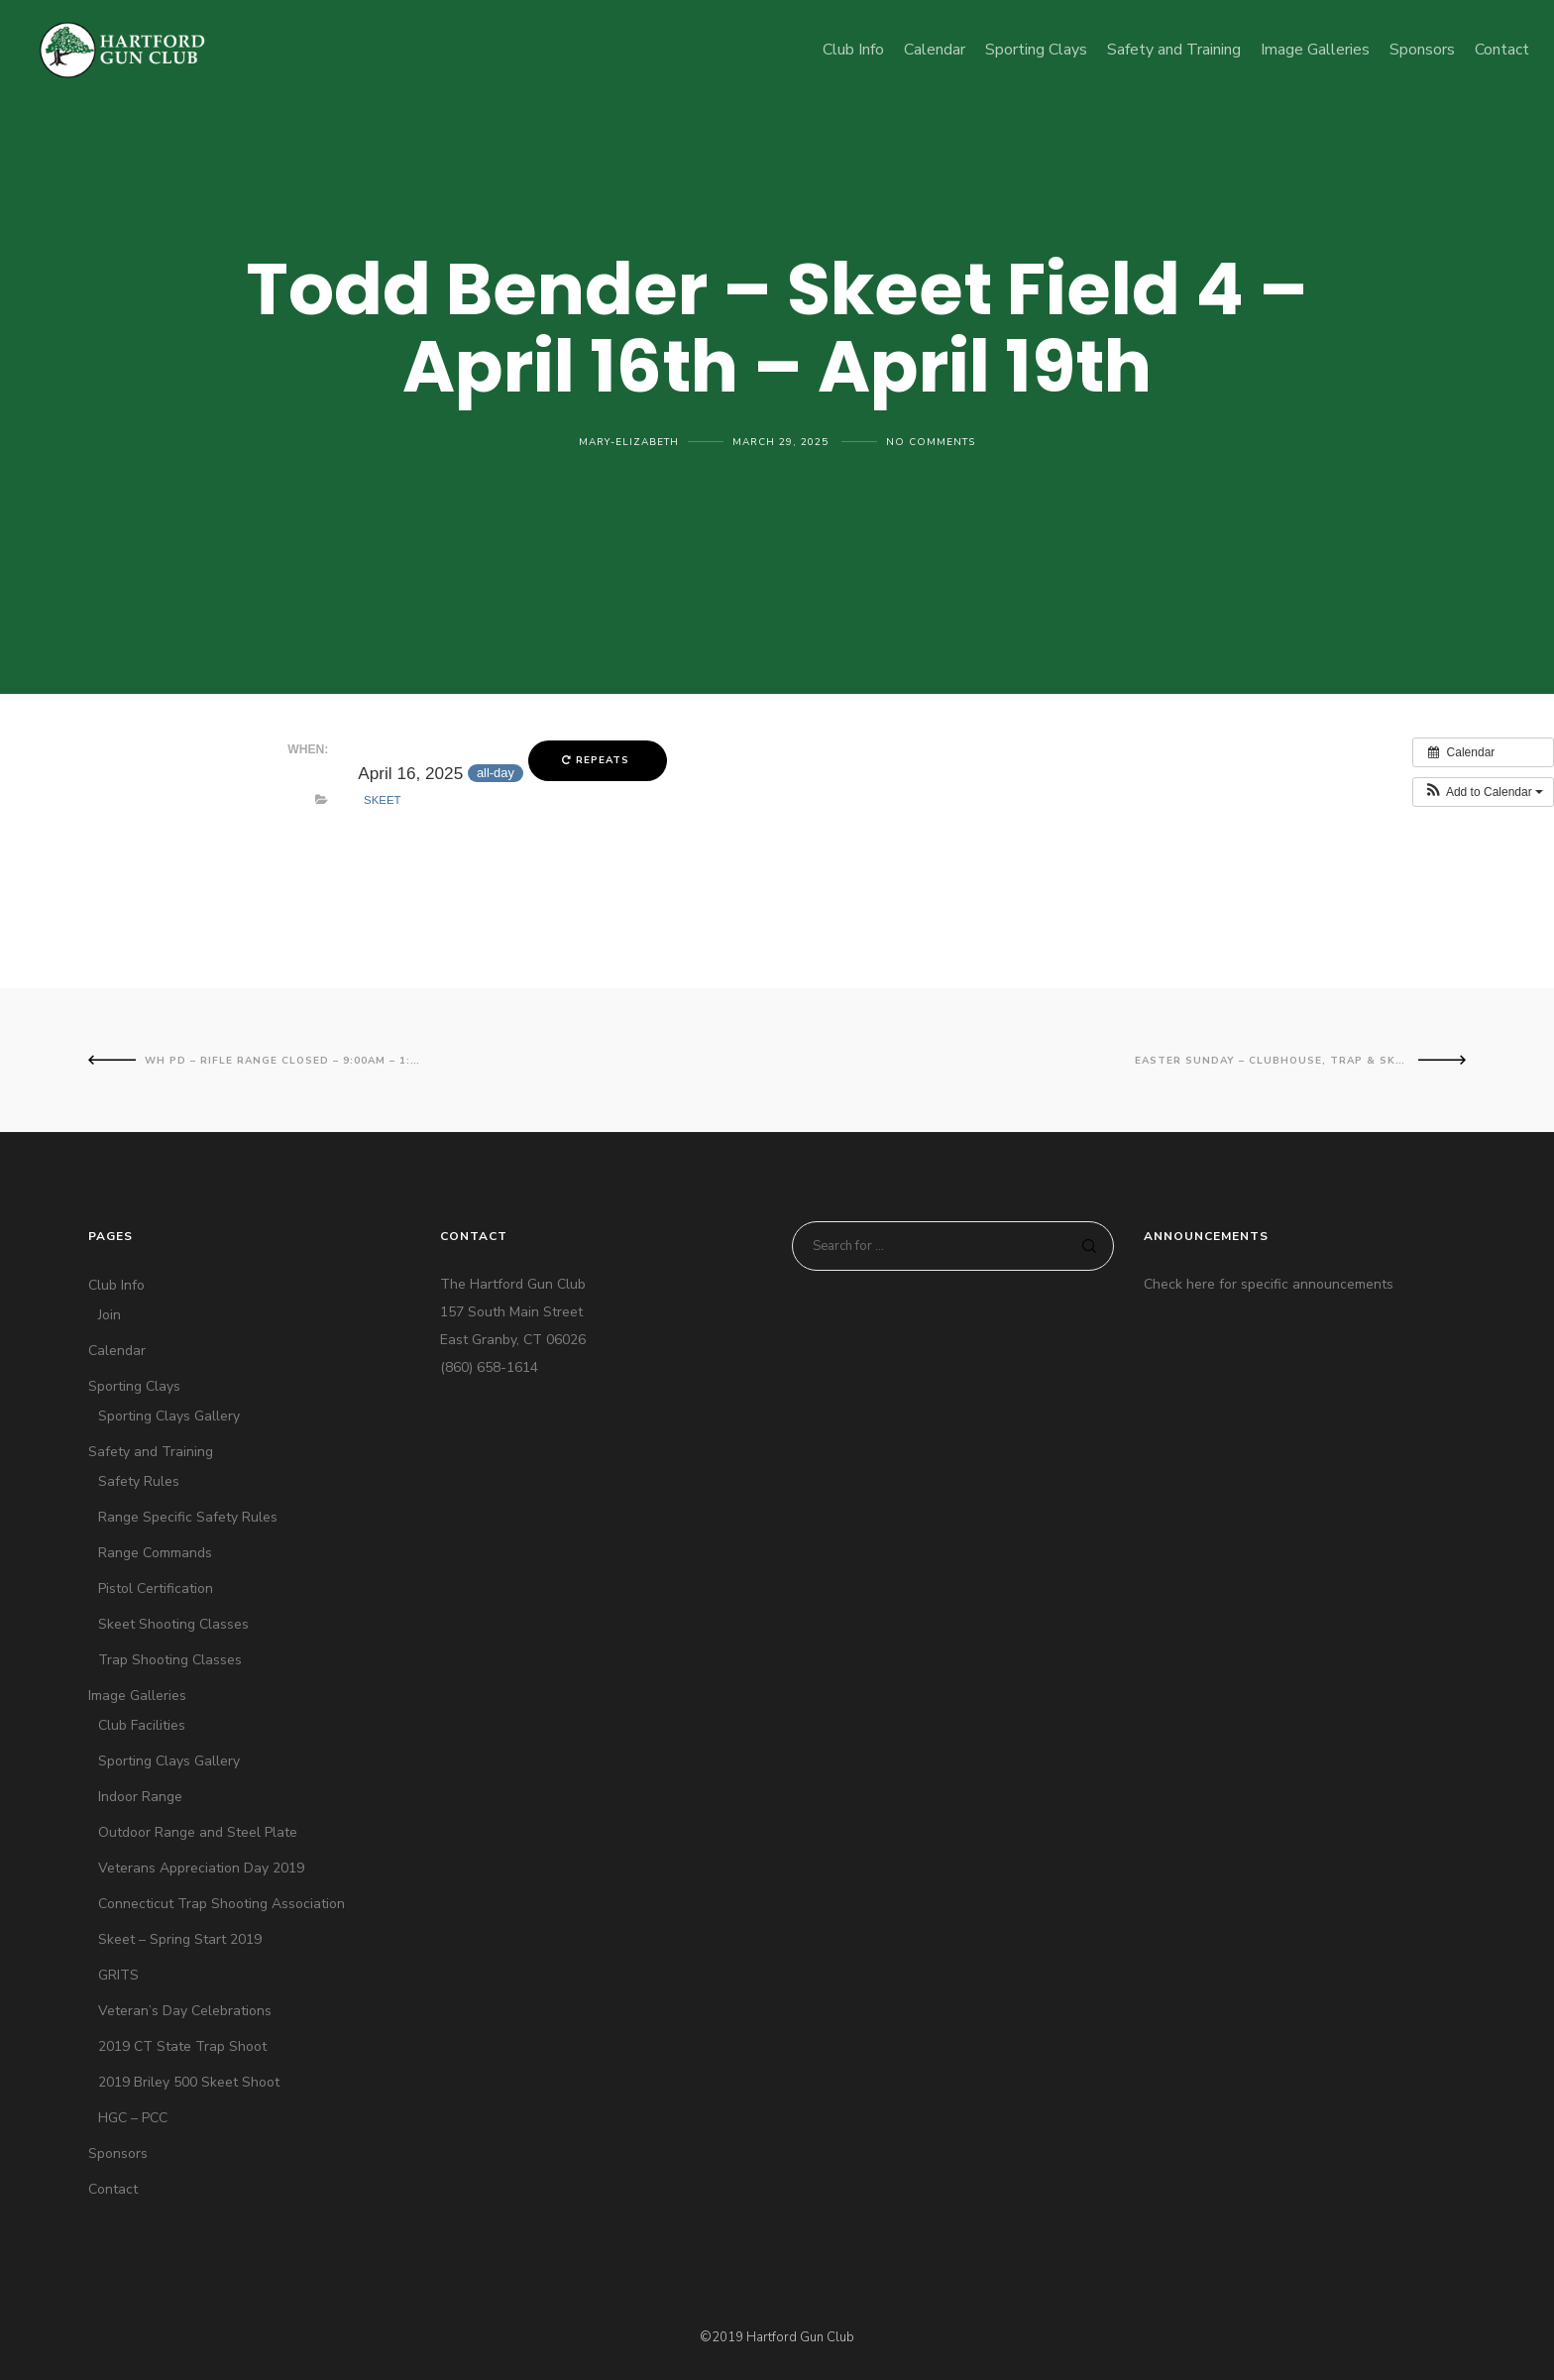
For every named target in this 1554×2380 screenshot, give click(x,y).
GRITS (118, 1975)
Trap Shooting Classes (170, 1659)
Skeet (382, 800)
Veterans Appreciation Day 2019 (201, 1868)
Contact (113, 2189)
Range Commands (155, 1552)
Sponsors (118, 2153)
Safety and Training (150, 1451)
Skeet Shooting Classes (173, 1624)
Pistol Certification (155, 1588)
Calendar (117, 1350)
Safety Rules (138, 1481)
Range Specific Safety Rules (188, 1517)
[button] (1483, 792)
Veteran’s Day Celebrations (185, 2010)
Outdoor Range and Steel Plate (197, 1832)
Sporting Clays (134, 1386)
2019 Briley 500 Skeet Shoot (188, 2082)
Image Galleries (137, 1695)
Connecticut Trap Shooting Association (221, 1903)
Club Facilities (141, 1725)
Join (109, 1314)
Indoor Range (140, 1796)
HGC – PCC (132, 2117)
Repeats (597, 760)
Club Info (116, 1285)
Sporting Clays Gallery (169, 1416)
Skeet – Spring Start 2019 (180, 1939)
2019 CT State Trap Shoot (182, 2046)
